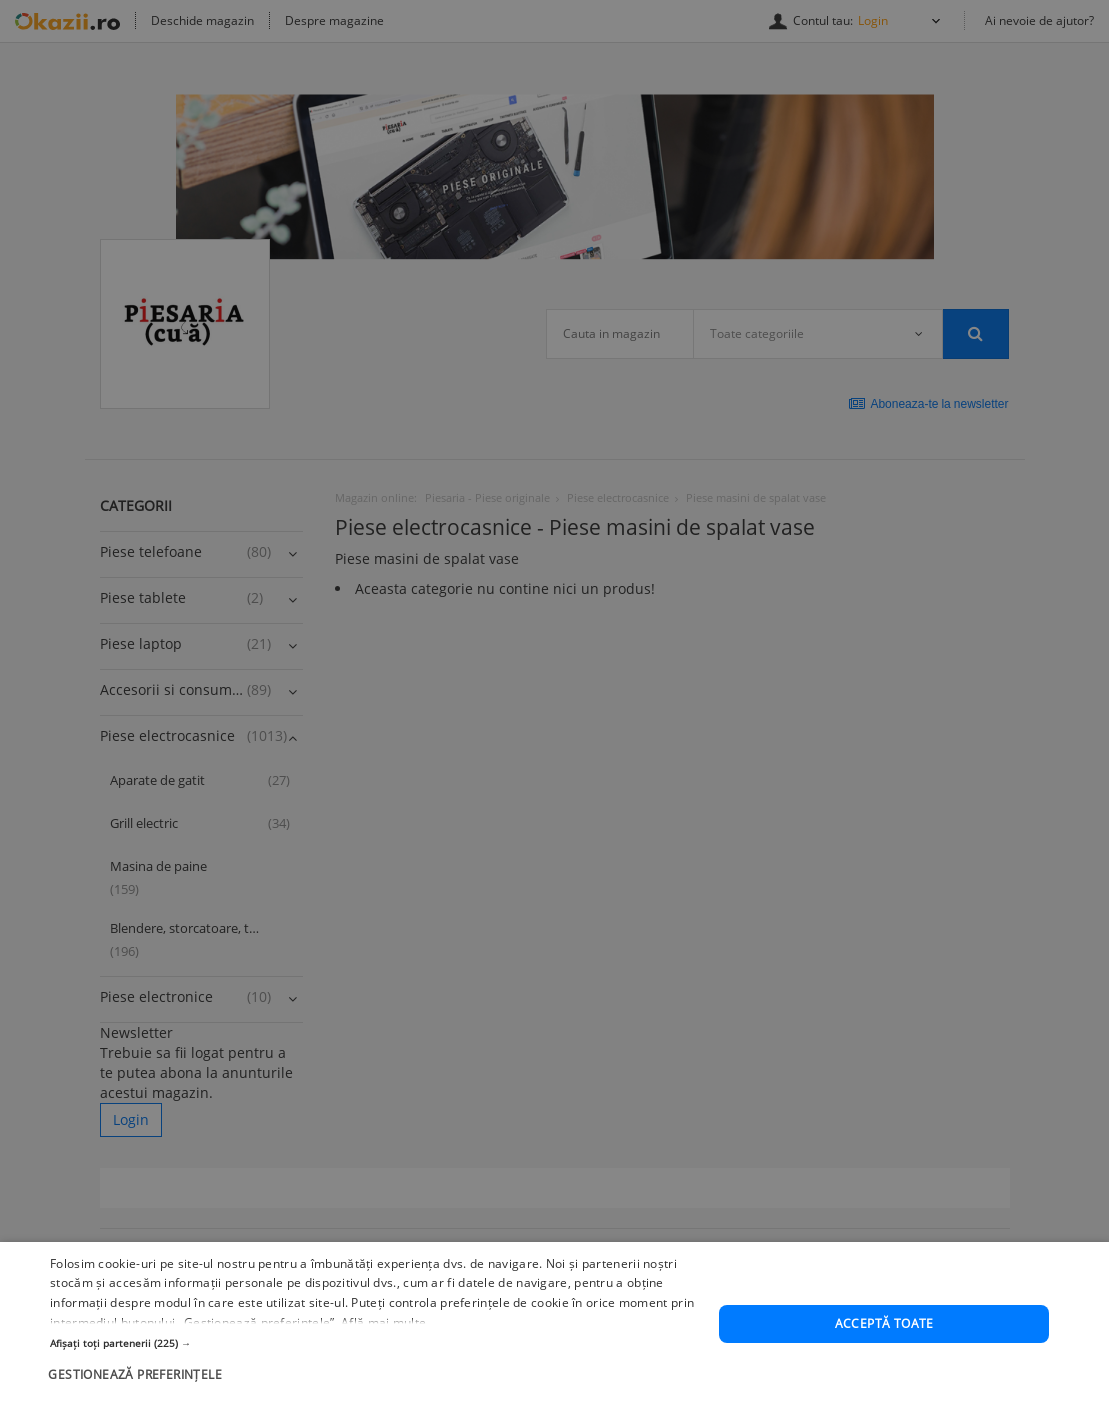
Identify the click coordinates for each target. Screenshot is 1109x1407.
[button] (374, 1351)
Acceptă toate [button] (884, 1332)
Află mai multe (383, 1331)
